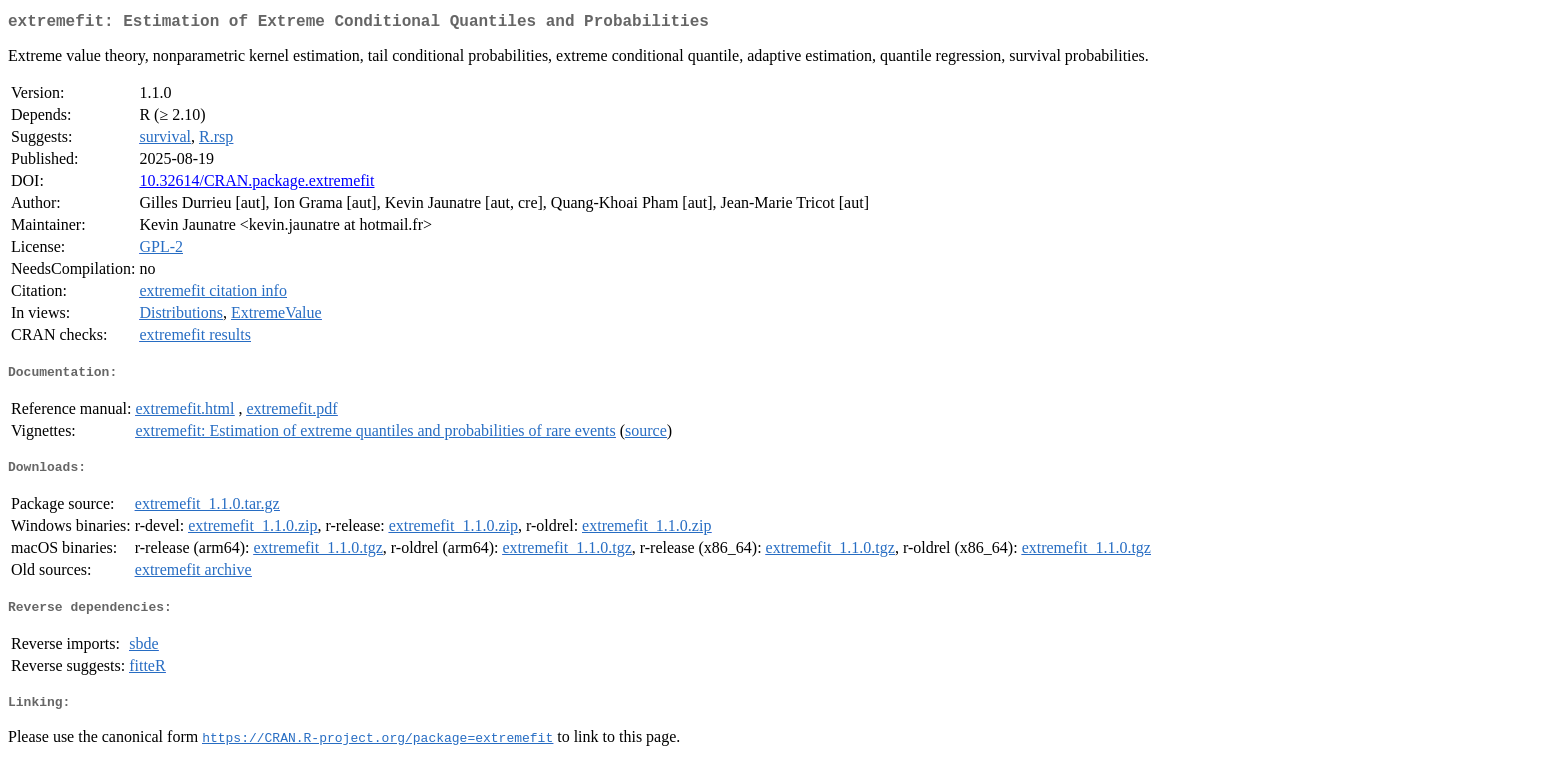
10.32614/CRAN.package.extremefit (256, 184)
